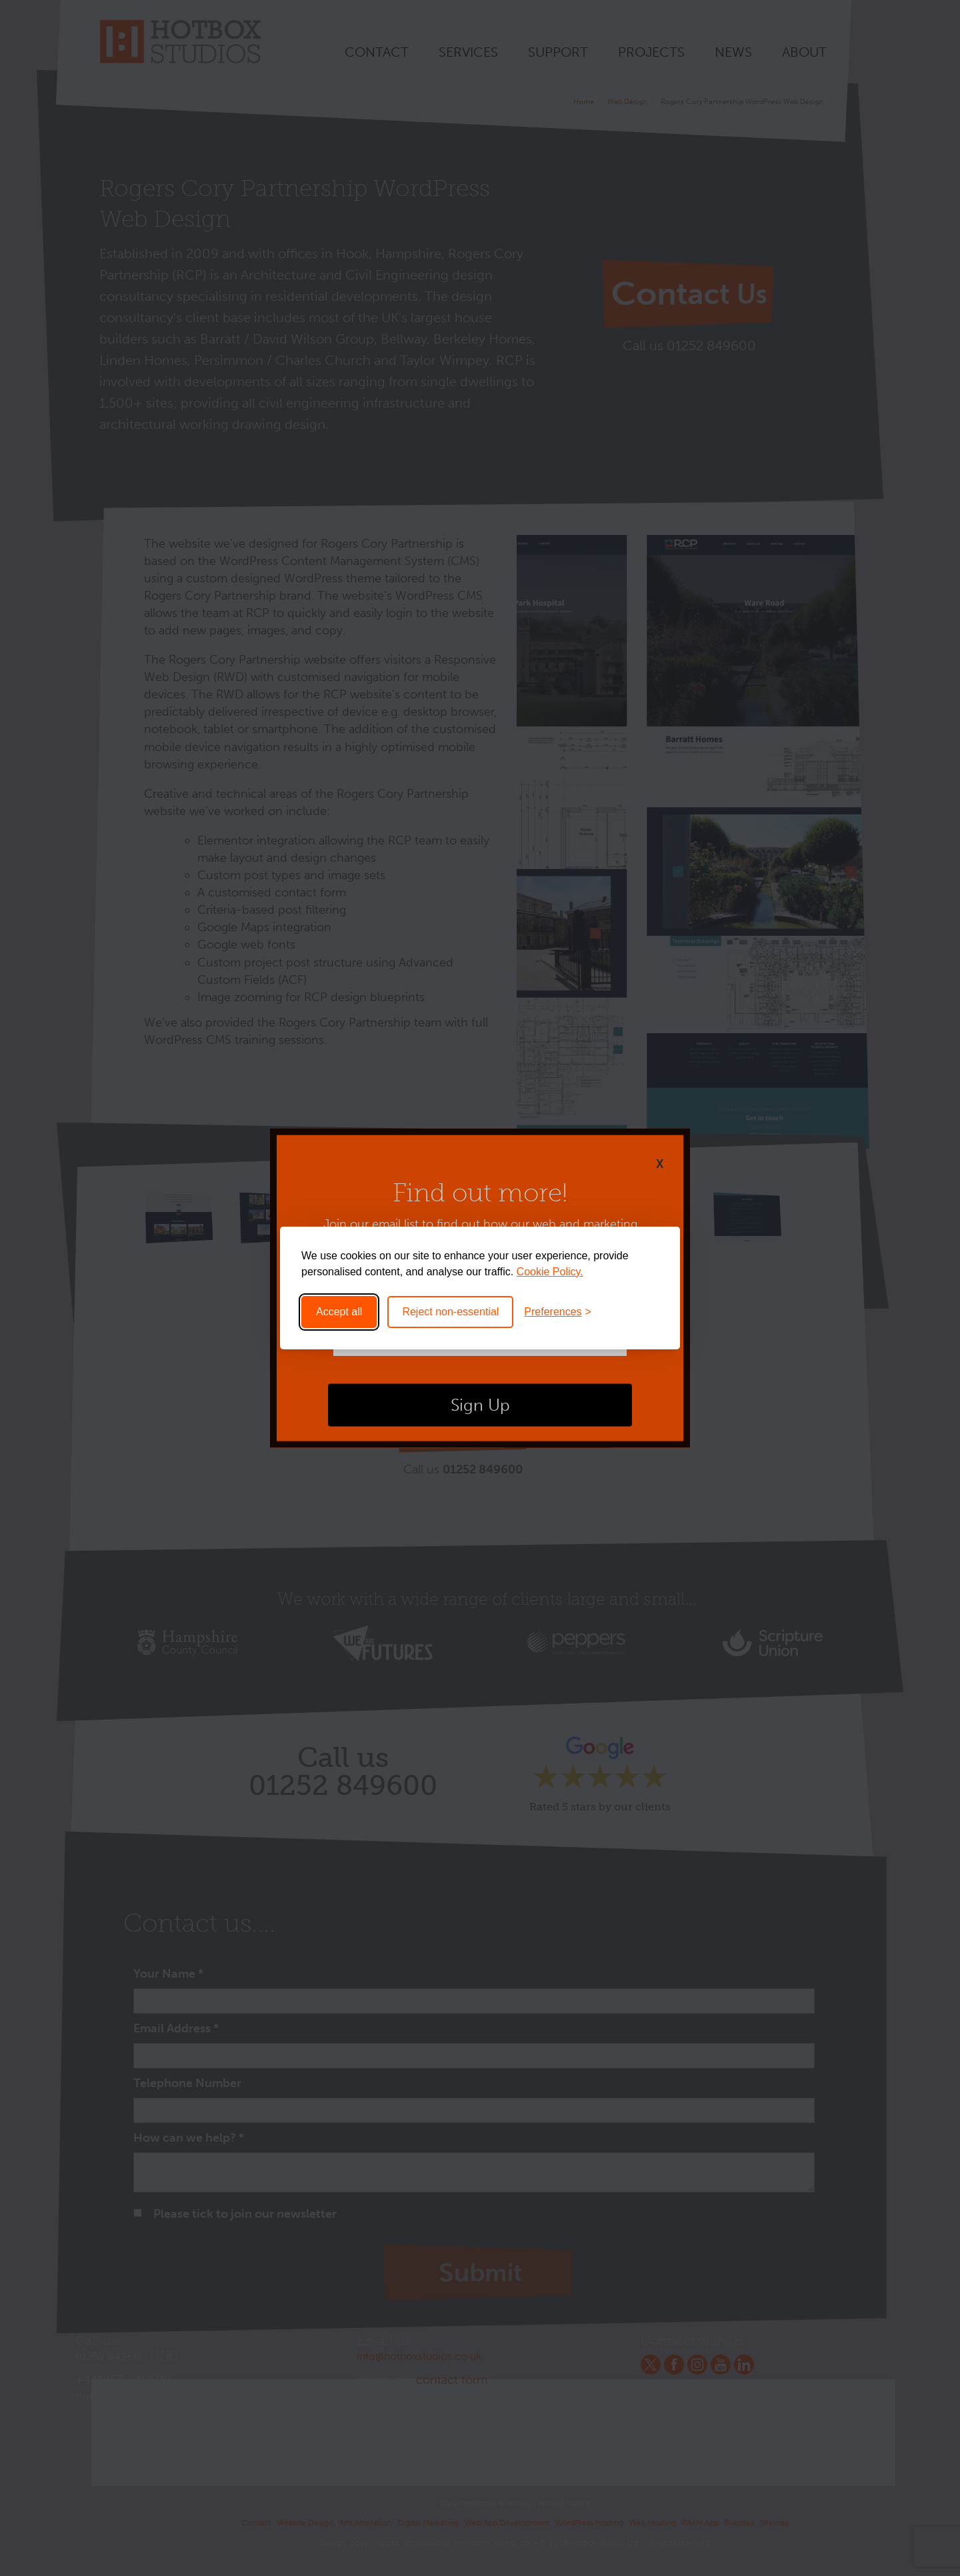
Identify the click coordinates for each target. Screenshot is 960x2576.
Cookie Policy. (550, 1271)
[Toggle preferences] (557, 1312)
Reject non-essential (450, 1311)
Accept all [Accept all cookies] (339, 1311)
